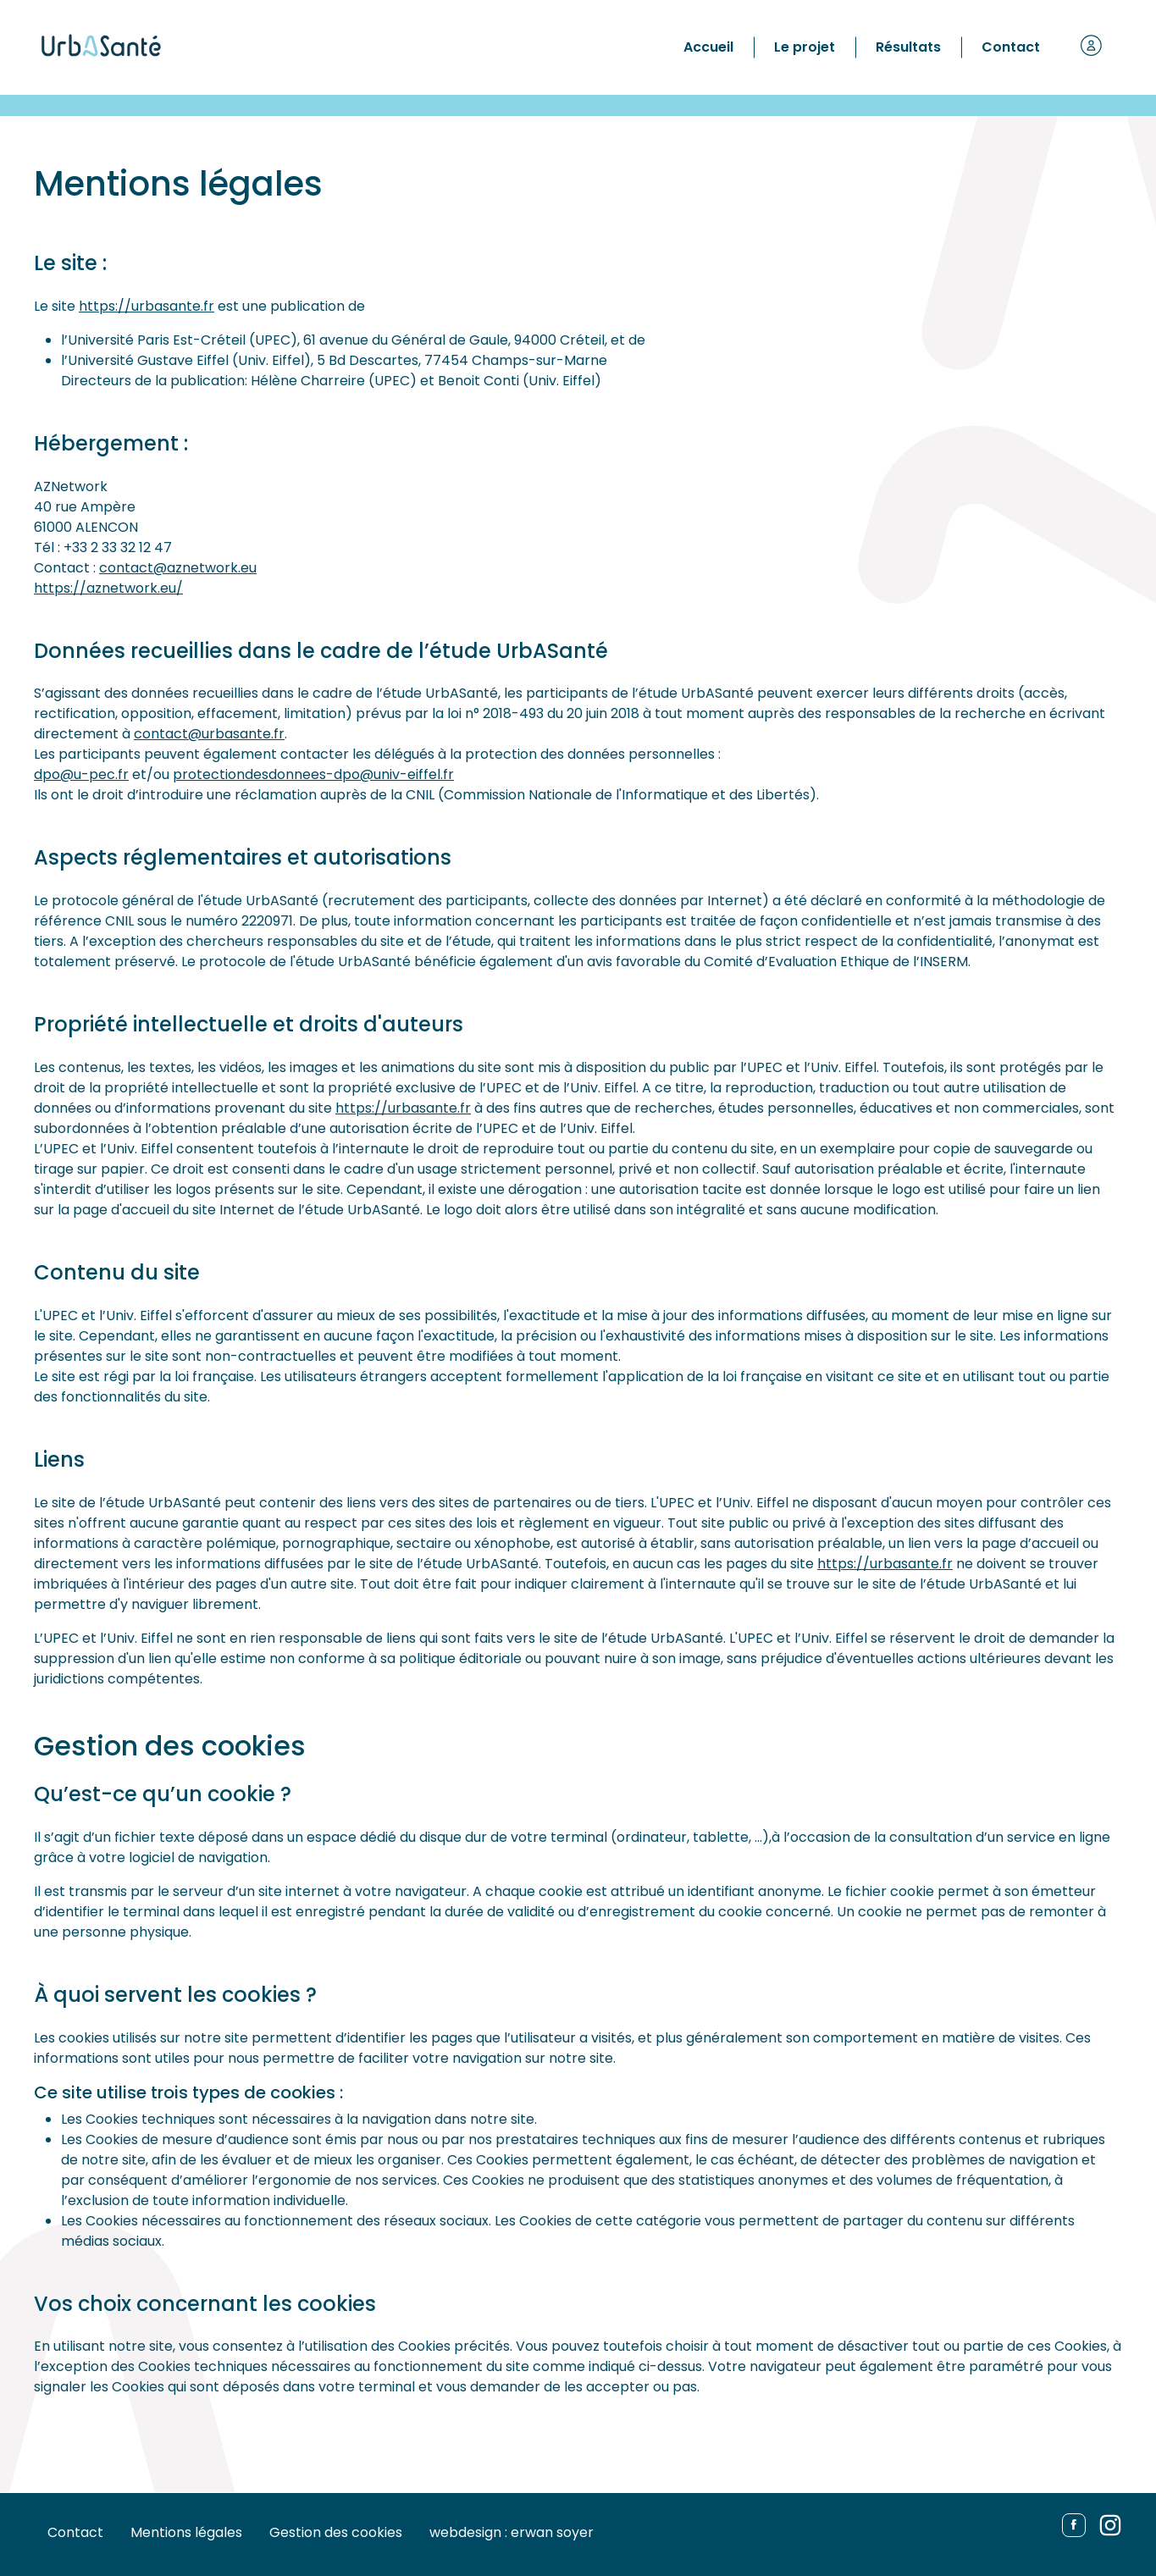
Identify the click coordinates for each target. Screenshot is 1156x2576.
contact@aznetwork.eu (178, 568)
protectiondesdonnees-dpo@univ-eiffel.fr (313, 774)
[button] (1091, 46)
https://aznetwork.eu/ (108, 588)
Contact (1011, 47)
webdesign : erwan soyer (511, 2532)
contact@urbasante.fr (209, 734)
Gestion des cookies (335, 2532)
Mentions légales (186, 2532)
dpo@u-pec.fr (81, 774)
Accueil (708, 47)
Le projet (804, 47)
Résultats (908, 47)
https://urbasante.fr (146, 306)
